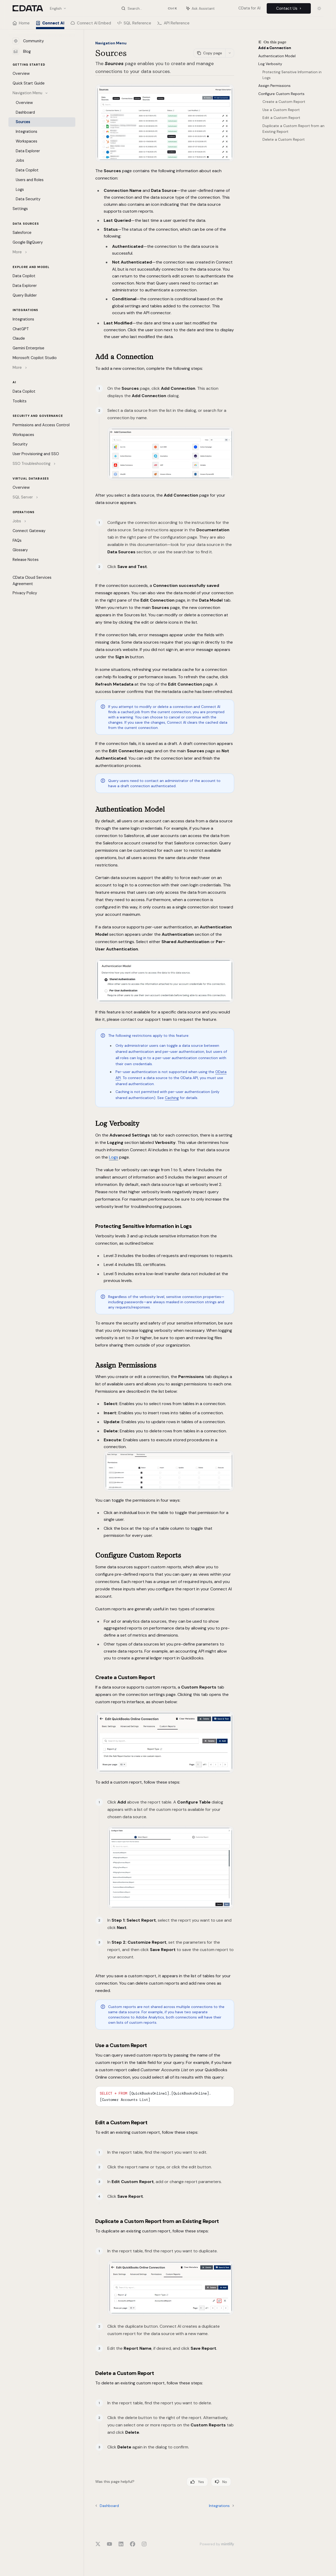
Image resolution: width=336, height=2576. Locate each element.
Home (21, 24)
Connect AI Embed (91, 24)
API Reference (174, 24)
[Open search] (149, 8)
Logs (113, 1157)
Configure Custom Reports (281, 94)
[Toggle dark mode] (319, 8)
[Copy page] (209, 53)
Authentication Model (277, 56)
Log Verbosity (270, 64)
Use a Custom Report (281, 110)
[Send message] (228, 2519)
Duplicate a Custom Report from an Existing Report (294, 129)
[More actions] (229, 53)
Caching (172, 1098)
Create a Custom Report (283, 101)
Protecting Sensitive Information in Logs (292, 75)
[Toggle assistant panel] (200, 8)
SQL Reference (134, 24)
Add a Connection (274, 48)
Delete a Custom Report (283, 139)
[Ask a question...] (165, 2516)
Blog (22, 51)
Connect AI (50, 24)
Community (28, 41)
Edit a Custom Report (281, 117)
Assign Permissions (274, 85)
